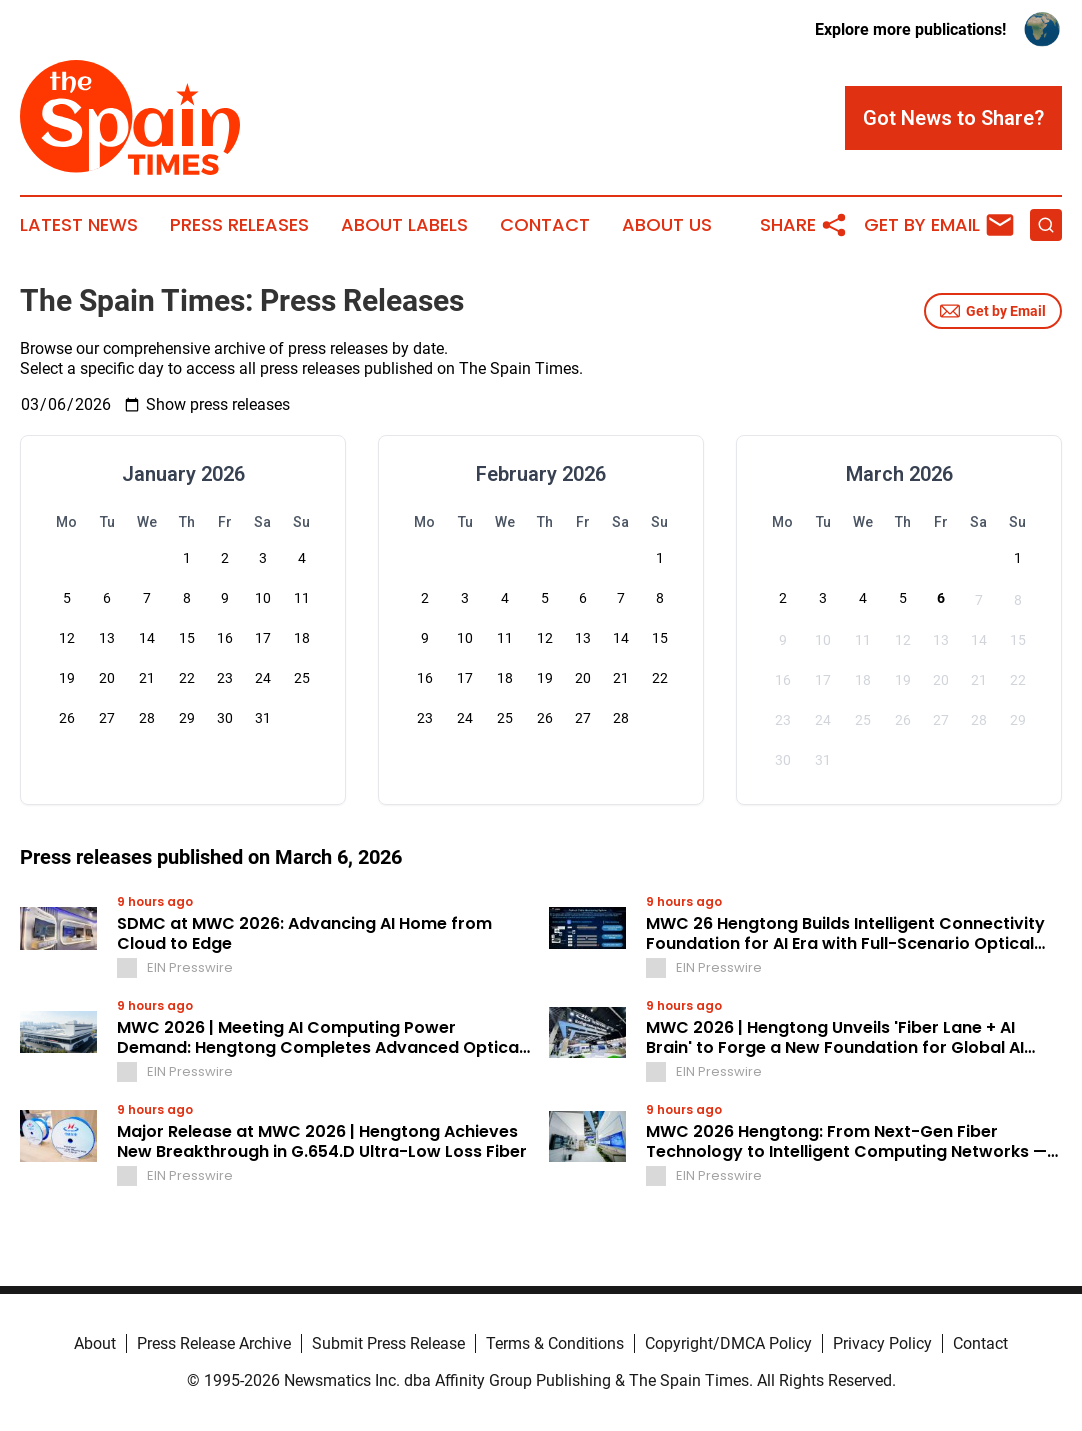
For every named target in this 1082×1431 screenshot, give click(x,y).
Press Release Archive (214, 1343)
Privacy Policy (882, 1343)
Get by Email (993, 311)
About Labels (404, 225)
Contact (545, 225)
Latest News (79, 225)
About (95, 1343)
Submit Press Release (388, 1343)
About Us (667, 225)
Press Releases (239, 225)
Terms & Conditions (555, 1343)
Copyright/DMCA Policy (728, 1343)
